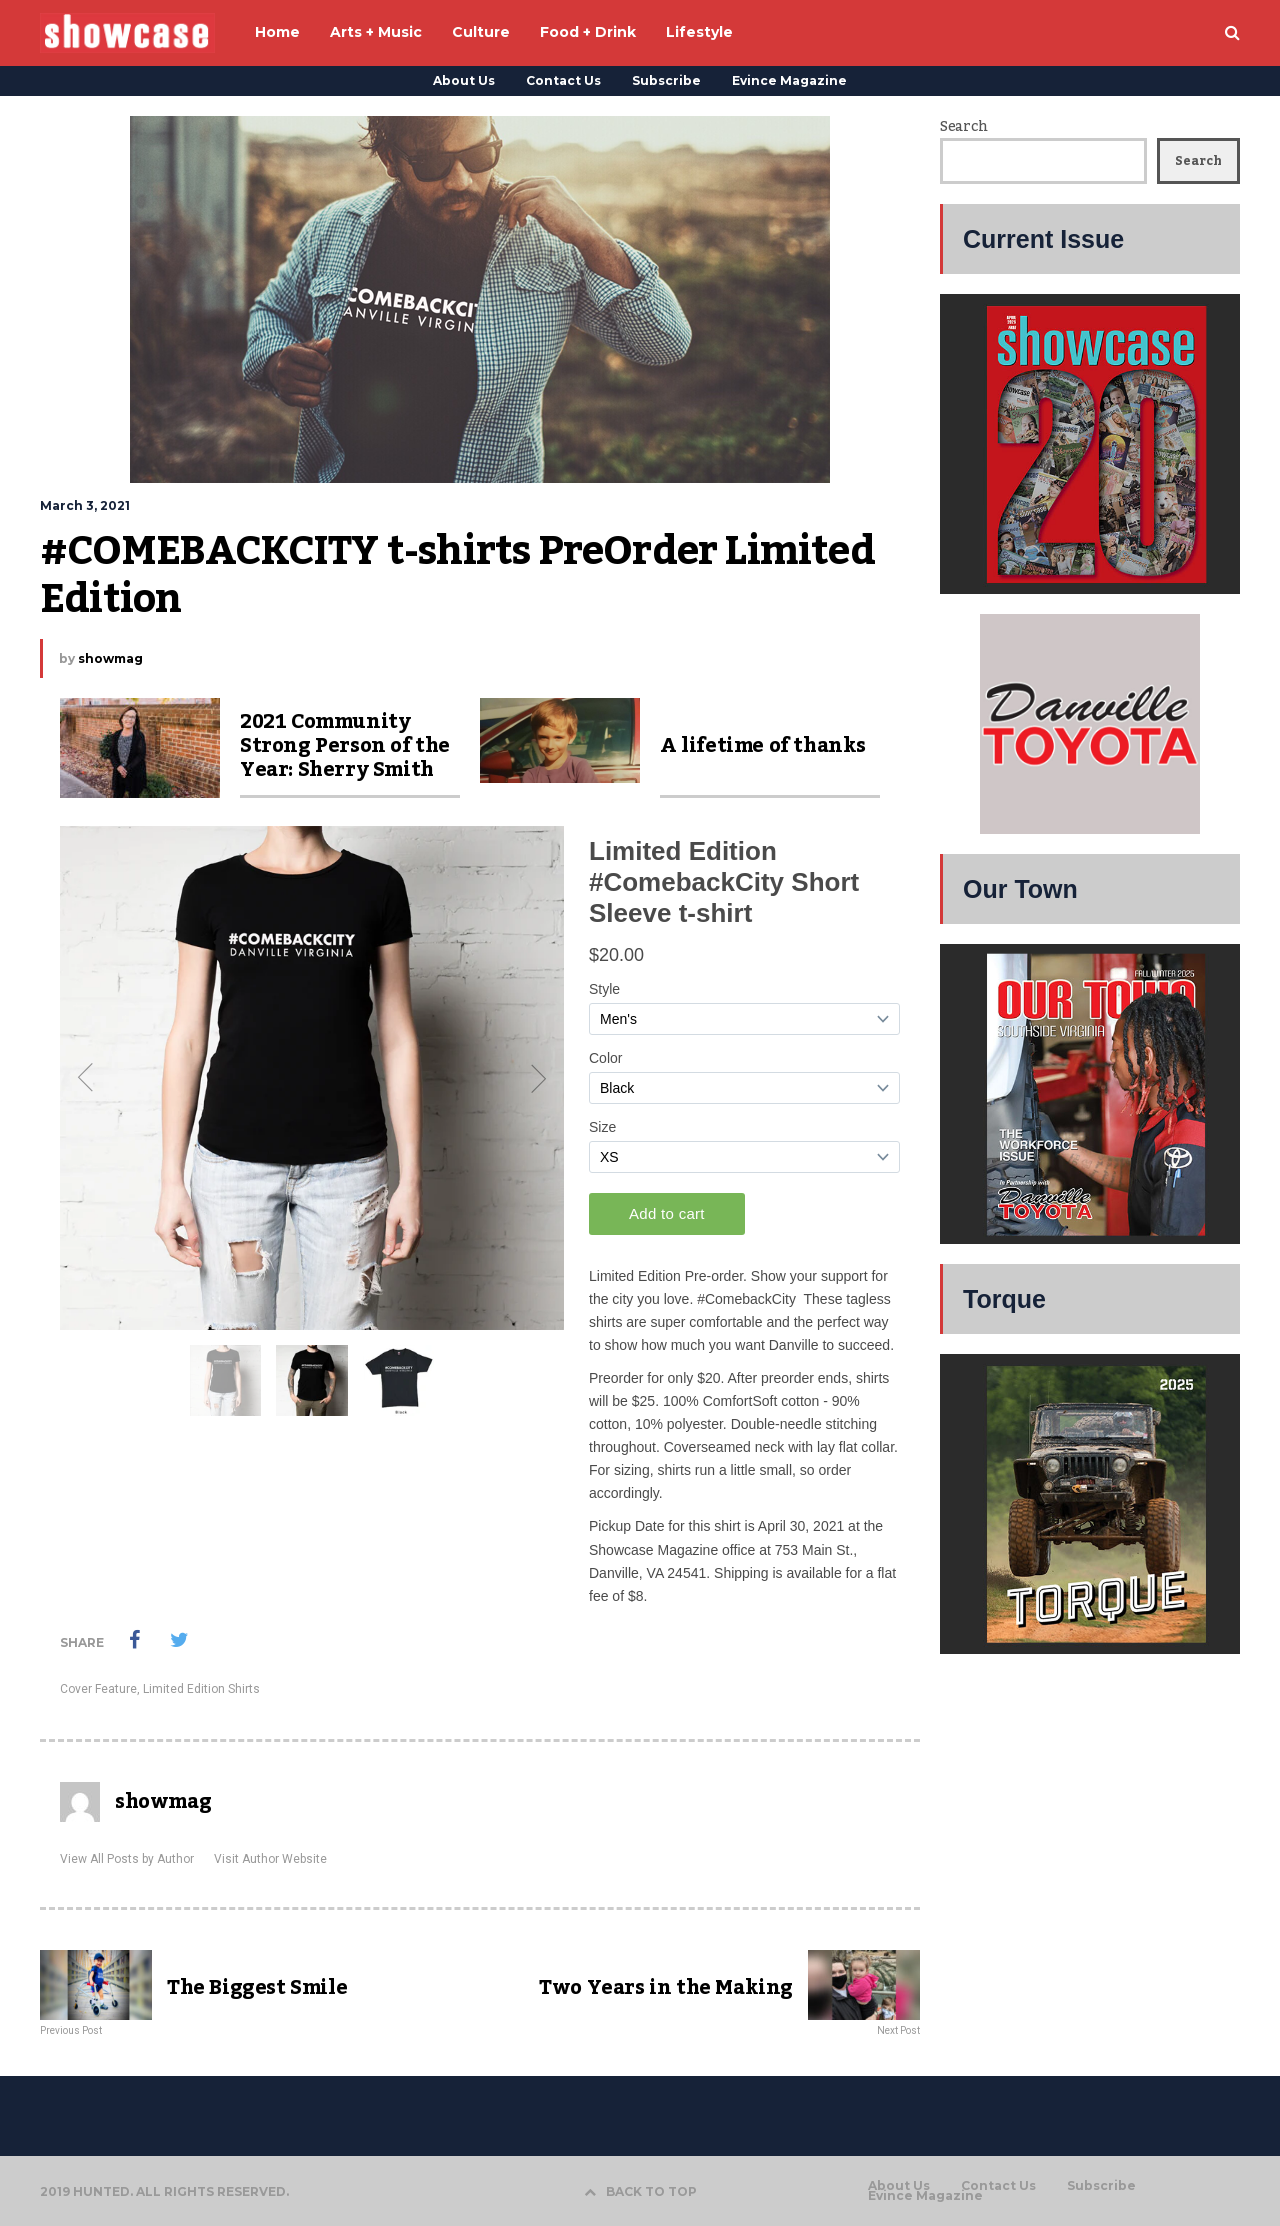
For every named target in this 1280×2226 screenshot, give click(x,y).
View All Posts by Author (127, 1859)
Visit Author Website (270, 1859)
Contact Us (563, 80)
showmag (110, 658)
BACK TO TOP (640, 2191)
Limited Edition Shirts (201, 1689)
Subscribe (666, 80)
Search (963, 127)
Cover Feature (98, 1689)
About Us (464, 80)
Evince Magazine (789, 80)
